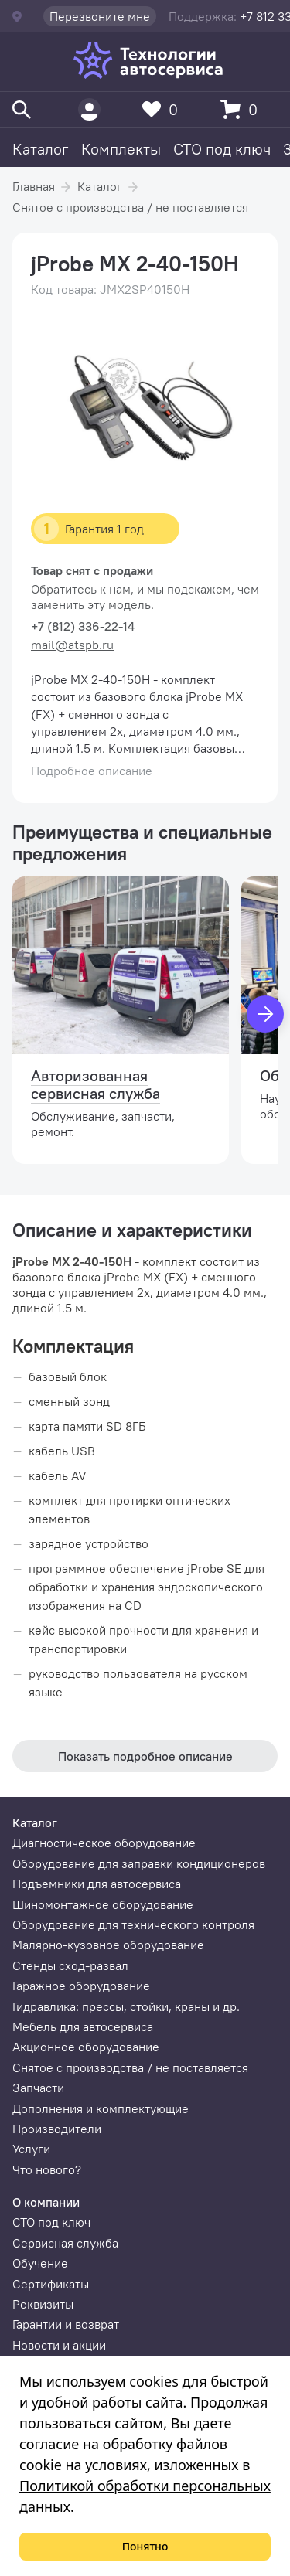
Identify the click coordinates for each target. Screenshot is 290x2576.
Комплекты (121, 149)
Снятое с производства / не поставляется (130, 207)
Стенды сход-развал (70, 1965)
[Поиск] (21, 109)
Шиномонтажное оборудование (102, 1904)
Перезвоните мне (99, 16)
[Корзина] (242, 109)
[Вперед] (265, 1014)
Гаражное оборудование (81, 1985)
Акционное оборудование (85, 2046)
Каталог (40, 149)
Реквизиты (42, 2304)
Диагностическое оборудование (104, 1842)
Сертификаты (50, 2284)
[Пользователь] (89, 109)
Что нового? (46, 2169)
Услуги (31, 2148)
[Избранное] (164, 109)
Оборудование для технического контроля (133, 1924)
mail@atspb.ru (72, 644)
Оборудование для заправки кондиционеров (138, 1863)
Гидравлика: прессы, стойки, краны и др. (126, 2006)
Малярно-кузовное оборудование (108, 1944)
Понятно (145, 2546)
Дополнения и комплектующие (100, 2108)
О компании (46, 2202)
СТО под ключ (222, 149)
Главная (33, 186)
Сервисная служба (65, 2243)
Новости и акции (59, 2345)
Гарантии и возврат (65, 2324)
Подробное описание (91, 771)
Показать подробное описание (145, 1756)
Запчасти (38, 2087)
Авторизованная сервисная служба (95, 1084)
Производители (56, 2128)
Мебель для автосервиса (82, 2026)
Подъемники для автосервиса (96, 1883)
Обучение (40, 2263)
